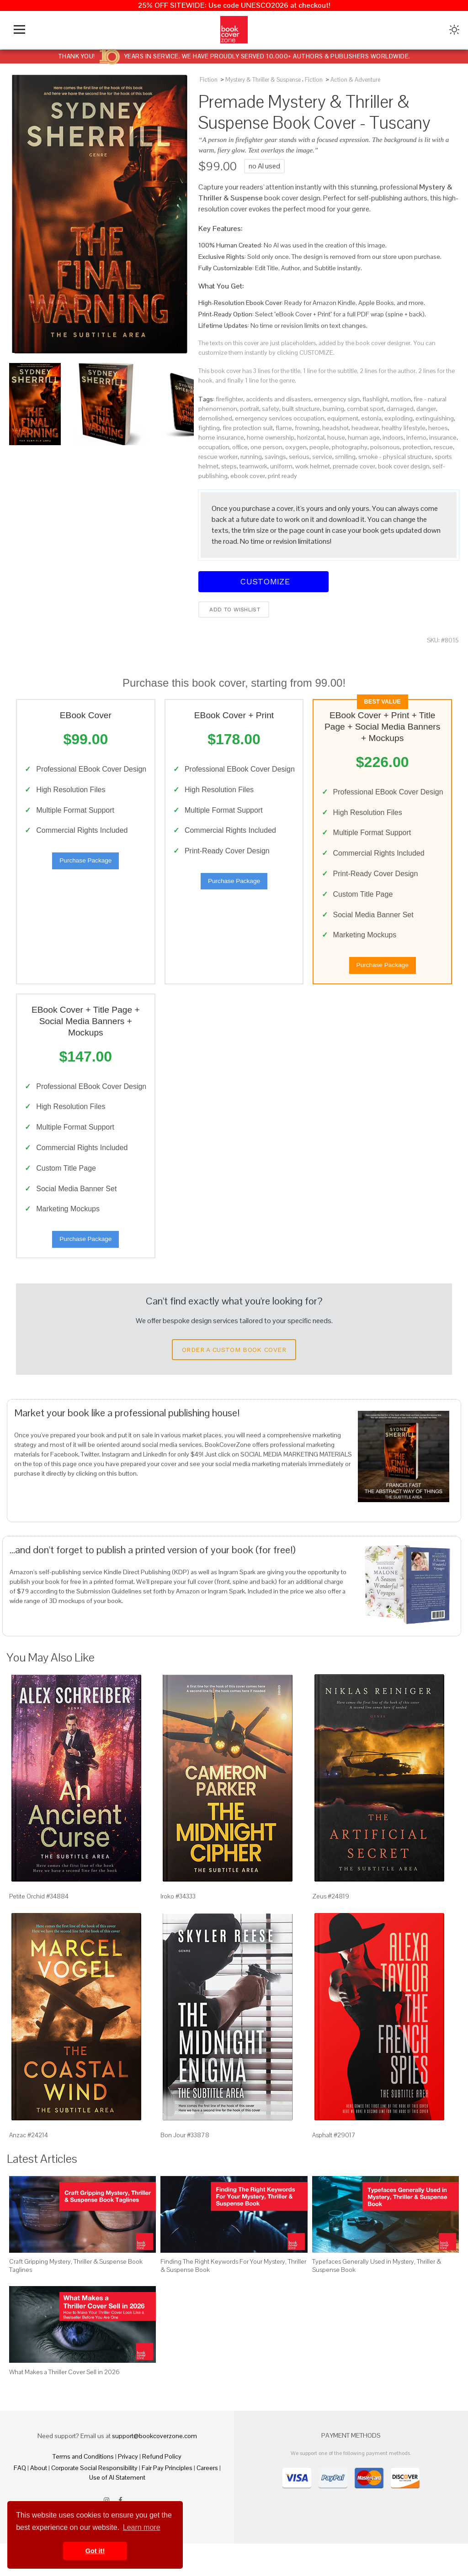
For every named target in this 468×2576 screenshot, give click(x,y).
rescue (443, 447)
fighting (209, 428)
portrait (249, 409)
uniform (281, 466)
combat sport (365, 409)
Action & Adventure (355, 80)
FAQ (20, 2500)
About (38, 2500)
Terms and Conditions (83, 2489)
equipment (342, 418)
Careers (207, 2500)
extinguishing (434, 418)
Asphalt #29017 (334, 2167)
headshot (335, 428)
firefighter (229, 399)
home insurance (221, 437)
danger (426, 409)
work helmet (312, 466)
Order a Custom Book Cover (234, 1382)
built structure (301, 409)
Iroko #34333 (178, 1929)
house (336, 437)
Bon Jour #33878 (184, 2167)
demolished (215, 418)
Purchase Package (85, 875)
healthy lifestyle (403, 428)
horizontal (310, 437)
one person (266, 447)
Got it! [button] (95, 2551)
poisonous (385, 447)
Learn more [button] (141, 2527)
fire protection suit (248, 428)
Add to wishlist (233, 609)
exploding (398, 418)
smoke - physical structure (395, 456)
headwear (365, 428)
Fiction (209, 80)
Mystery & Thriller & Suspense (263, 80)
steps (229, 466)
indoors (393, 437)
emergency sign (337, 399)
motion (401, 399)
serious (299, 456)
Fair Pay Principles (167, 2500)
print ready (282, 476)
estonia (371, 418)
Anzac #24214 (28, 2167)
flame (284, 428)
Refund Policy (161, 2489)
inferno (416, 437)
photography (349, 447)
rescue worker (218, 456)
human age (364, 437)
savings (275, 456)
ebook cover (247, 476)
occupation (213, 447)
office (240, 447)
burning (333, 409)
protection (417, 447)
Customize (263, 581)
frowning (307, 428)
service (322, 456)
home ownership (270, 437)
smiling (345, 456)
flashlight (375, 399)
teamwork (253, 466)
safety (270, 409)
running (251, 456)
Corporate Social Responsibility (94, 2500)
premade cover (354, 466)
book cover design (404, 466)
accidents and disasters (278, 399)
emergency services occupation (279, 418)
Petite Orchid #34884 (39, 1929)
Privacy (128, 2489)
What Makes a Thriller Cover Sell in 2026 (64, 2405)
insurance (443, 437)
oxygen (296, 447)
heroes (438, 428)
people (319, 447)
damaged (400, 409)
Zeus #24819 (330, 1929)
